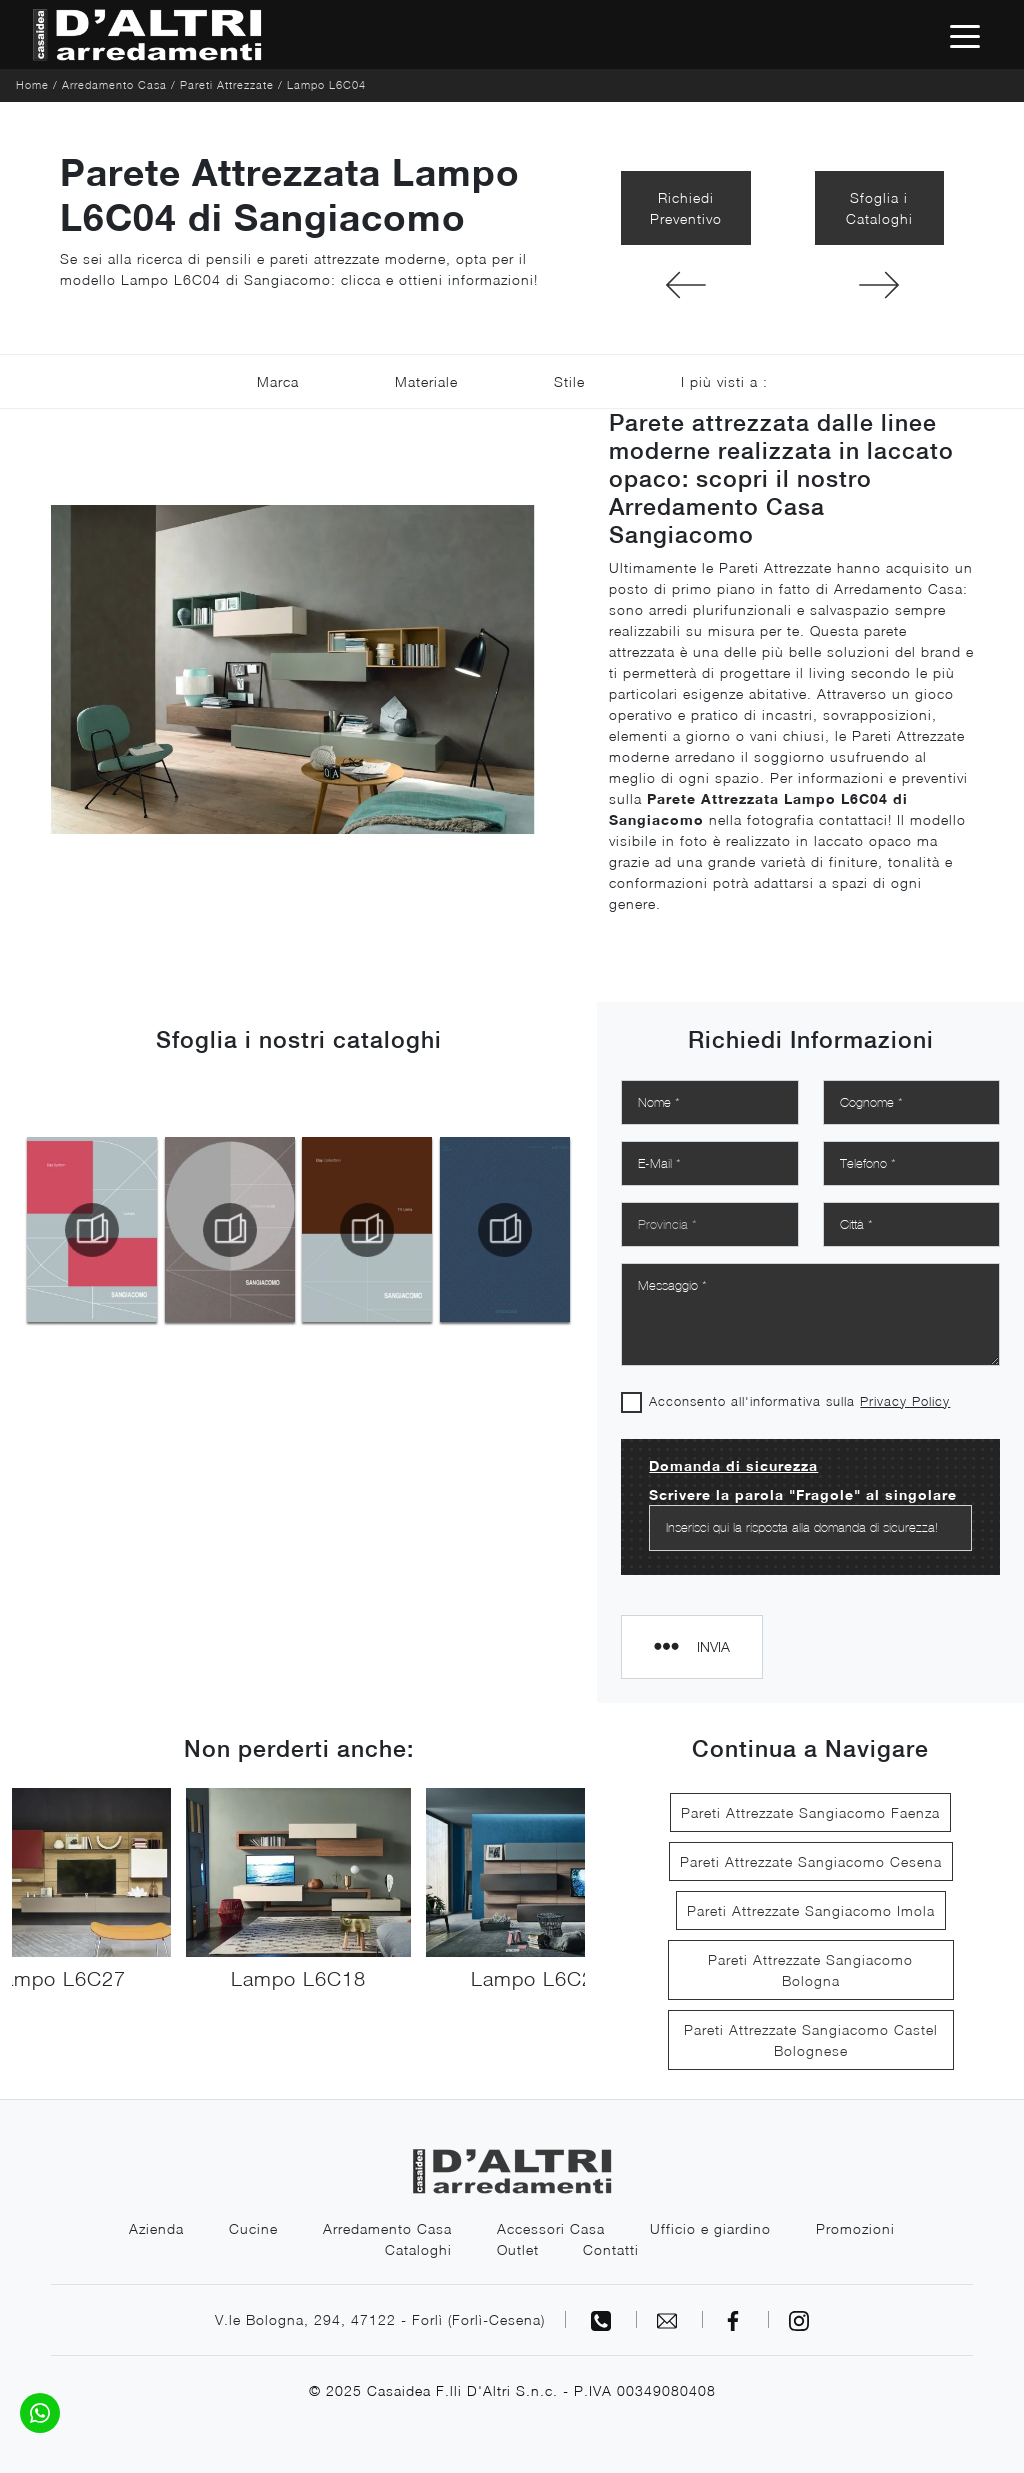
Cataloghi (418, 2249)
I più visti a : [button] (724, 381)
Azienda (156, 2228)
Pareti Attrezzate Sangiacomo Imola (811, 1910)
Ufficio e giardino (710, 2228)
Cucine (253, 2228)
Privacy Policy (905, 1401)
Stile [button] (569, 381)
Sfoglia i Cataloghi (879, 208)
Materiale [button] (426, 381)
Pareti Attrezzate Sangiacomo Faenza (810, 1812)
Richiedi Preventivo (686, 208)
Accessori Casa (551, 2228)
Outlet (518, 2249)
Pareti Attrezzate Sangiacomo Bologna (810, 1970)
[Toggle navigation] (965, 35)
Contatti (612, 2249)
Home (32, 84)
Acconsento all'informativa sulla (799, 1401)
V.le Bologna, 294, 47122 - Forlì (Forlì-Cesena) (380, 2319)
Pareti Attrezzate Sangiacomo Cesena (811, 1861)
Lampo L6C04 (326, 84)
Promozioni (855, 2228)
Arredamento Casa (114, 84)
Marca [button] (278, 381)
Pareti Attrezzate (227, 84)
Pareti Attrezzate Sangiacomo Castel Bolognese (811, 2040)
